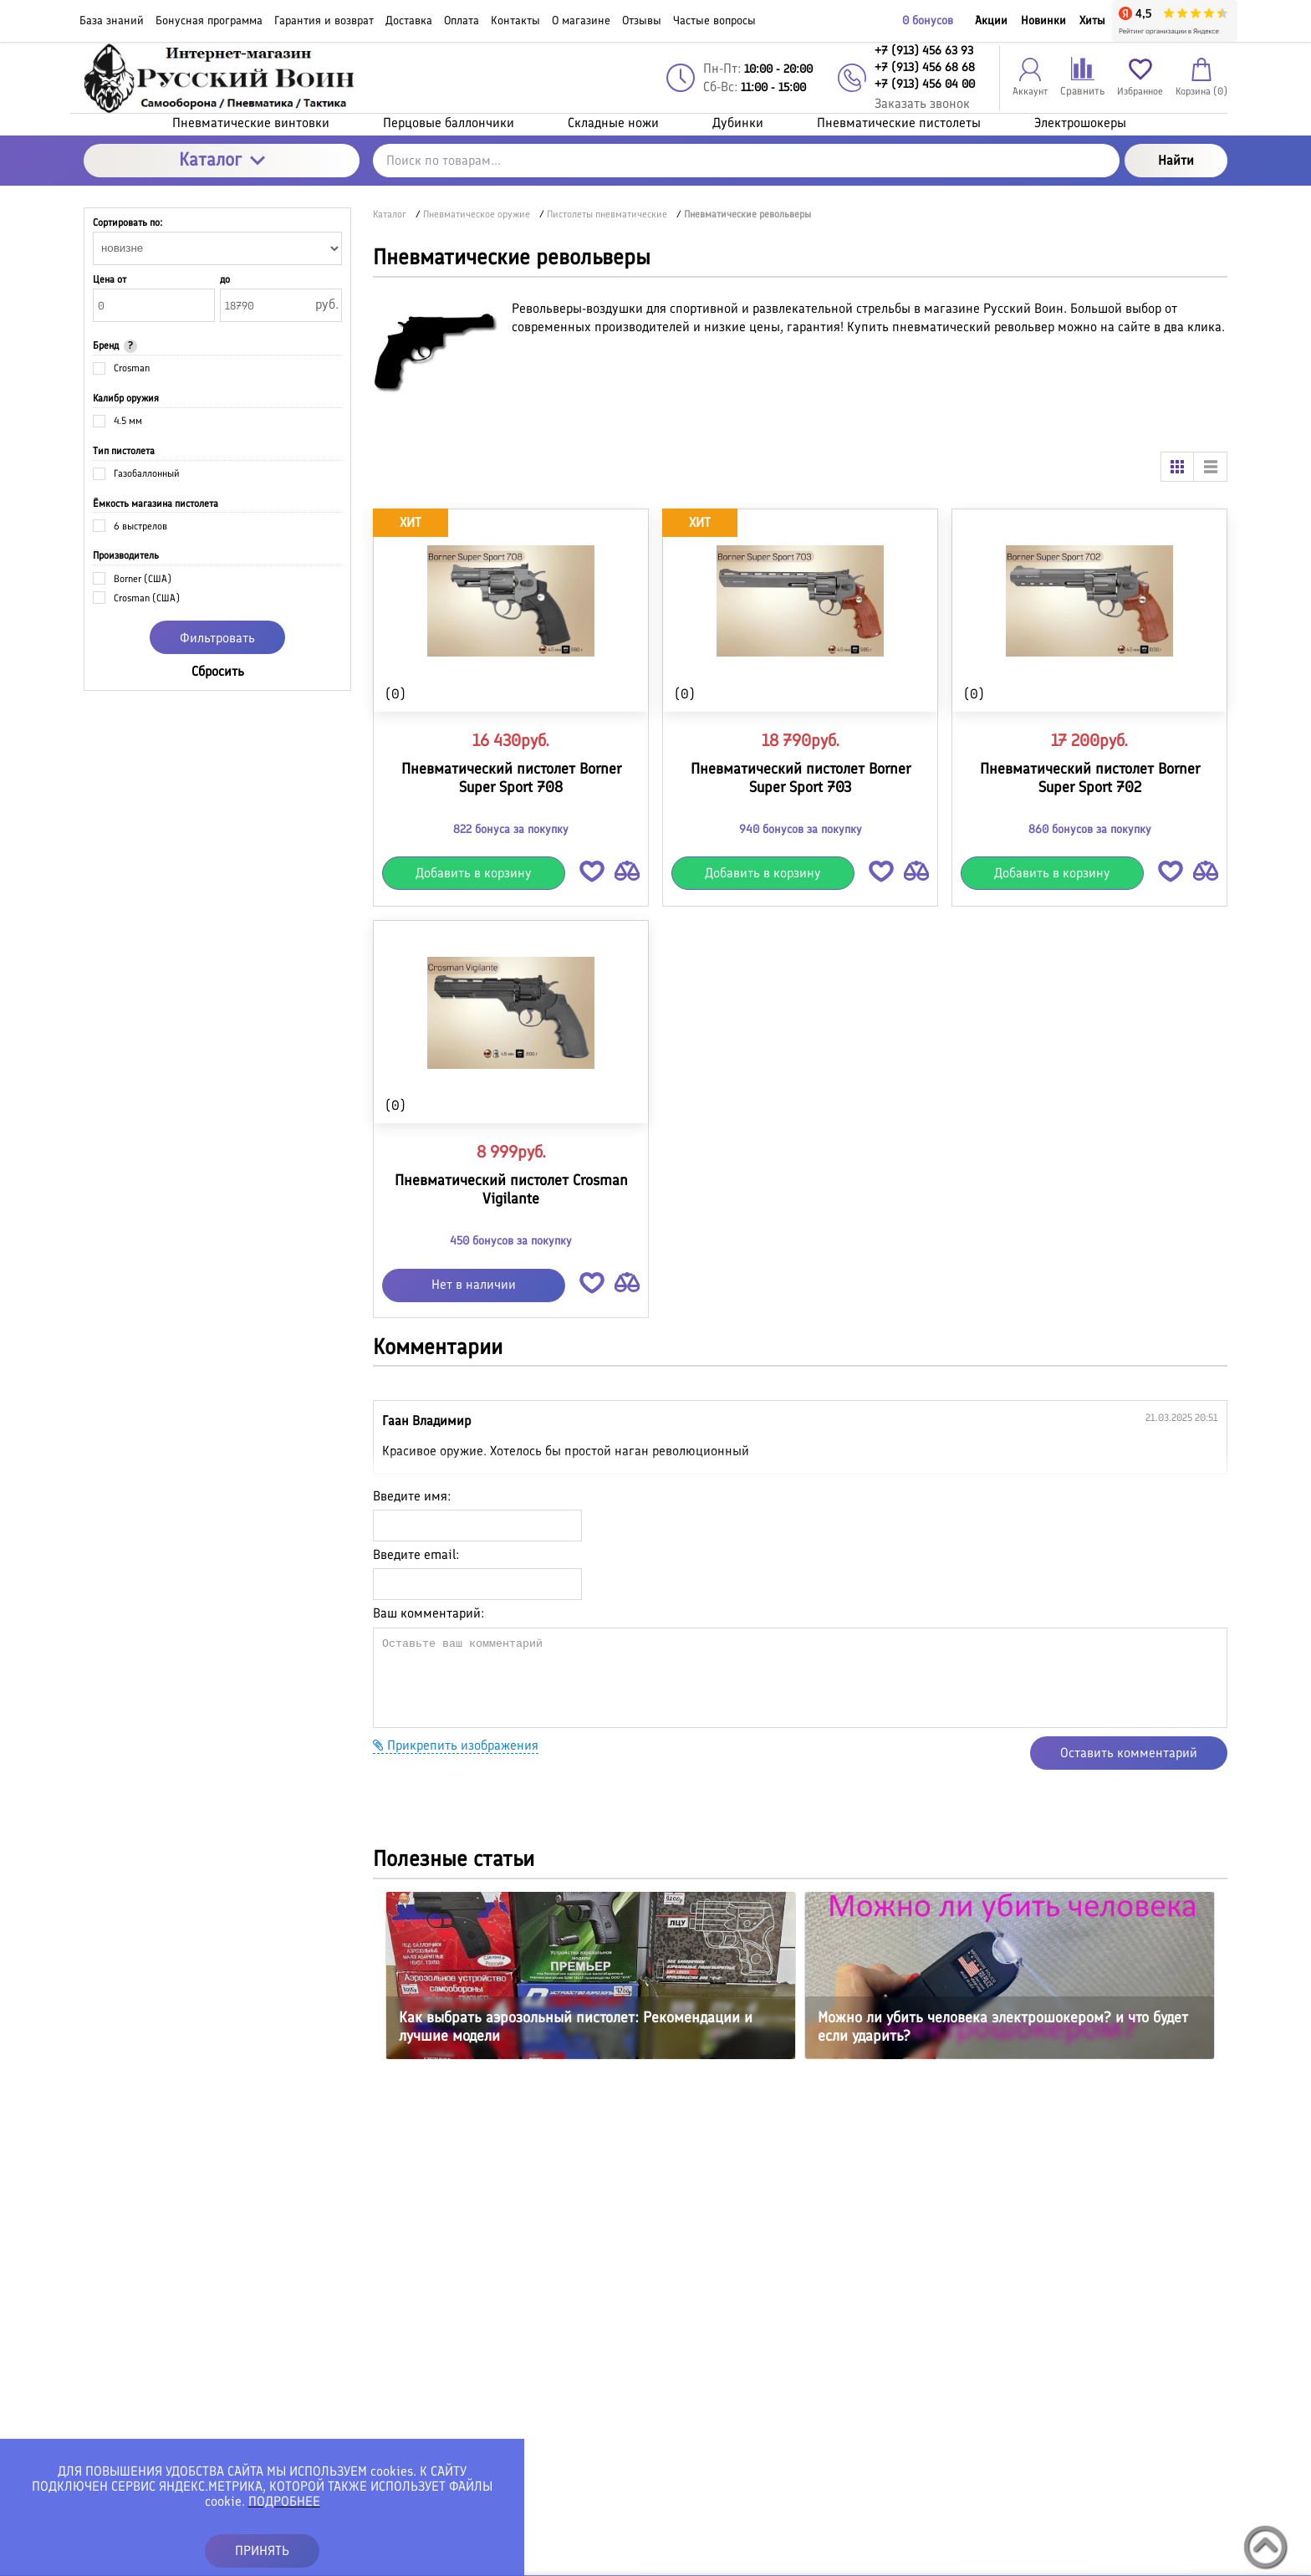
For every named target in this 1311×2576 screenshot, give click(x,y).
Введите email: (416, 1554)
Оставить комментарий (1128, 1753)
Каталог (222, 159)
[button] (592, 874)
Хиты (1092, 20)
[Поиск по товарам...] (746, 160)
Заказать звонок (922, 103)
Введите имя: (412, 1496)
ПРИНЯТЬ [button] (262, 2550)
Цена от (109, 279)
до (225, 279)
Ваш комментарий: (428, 1613)
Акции (991, 20)
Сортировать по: (127, 222)
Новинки (1043, 20)
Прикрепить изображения (455, 1745)
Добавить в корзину (474, 873)
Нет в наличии (473, 1284)
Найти (1176, 160)
